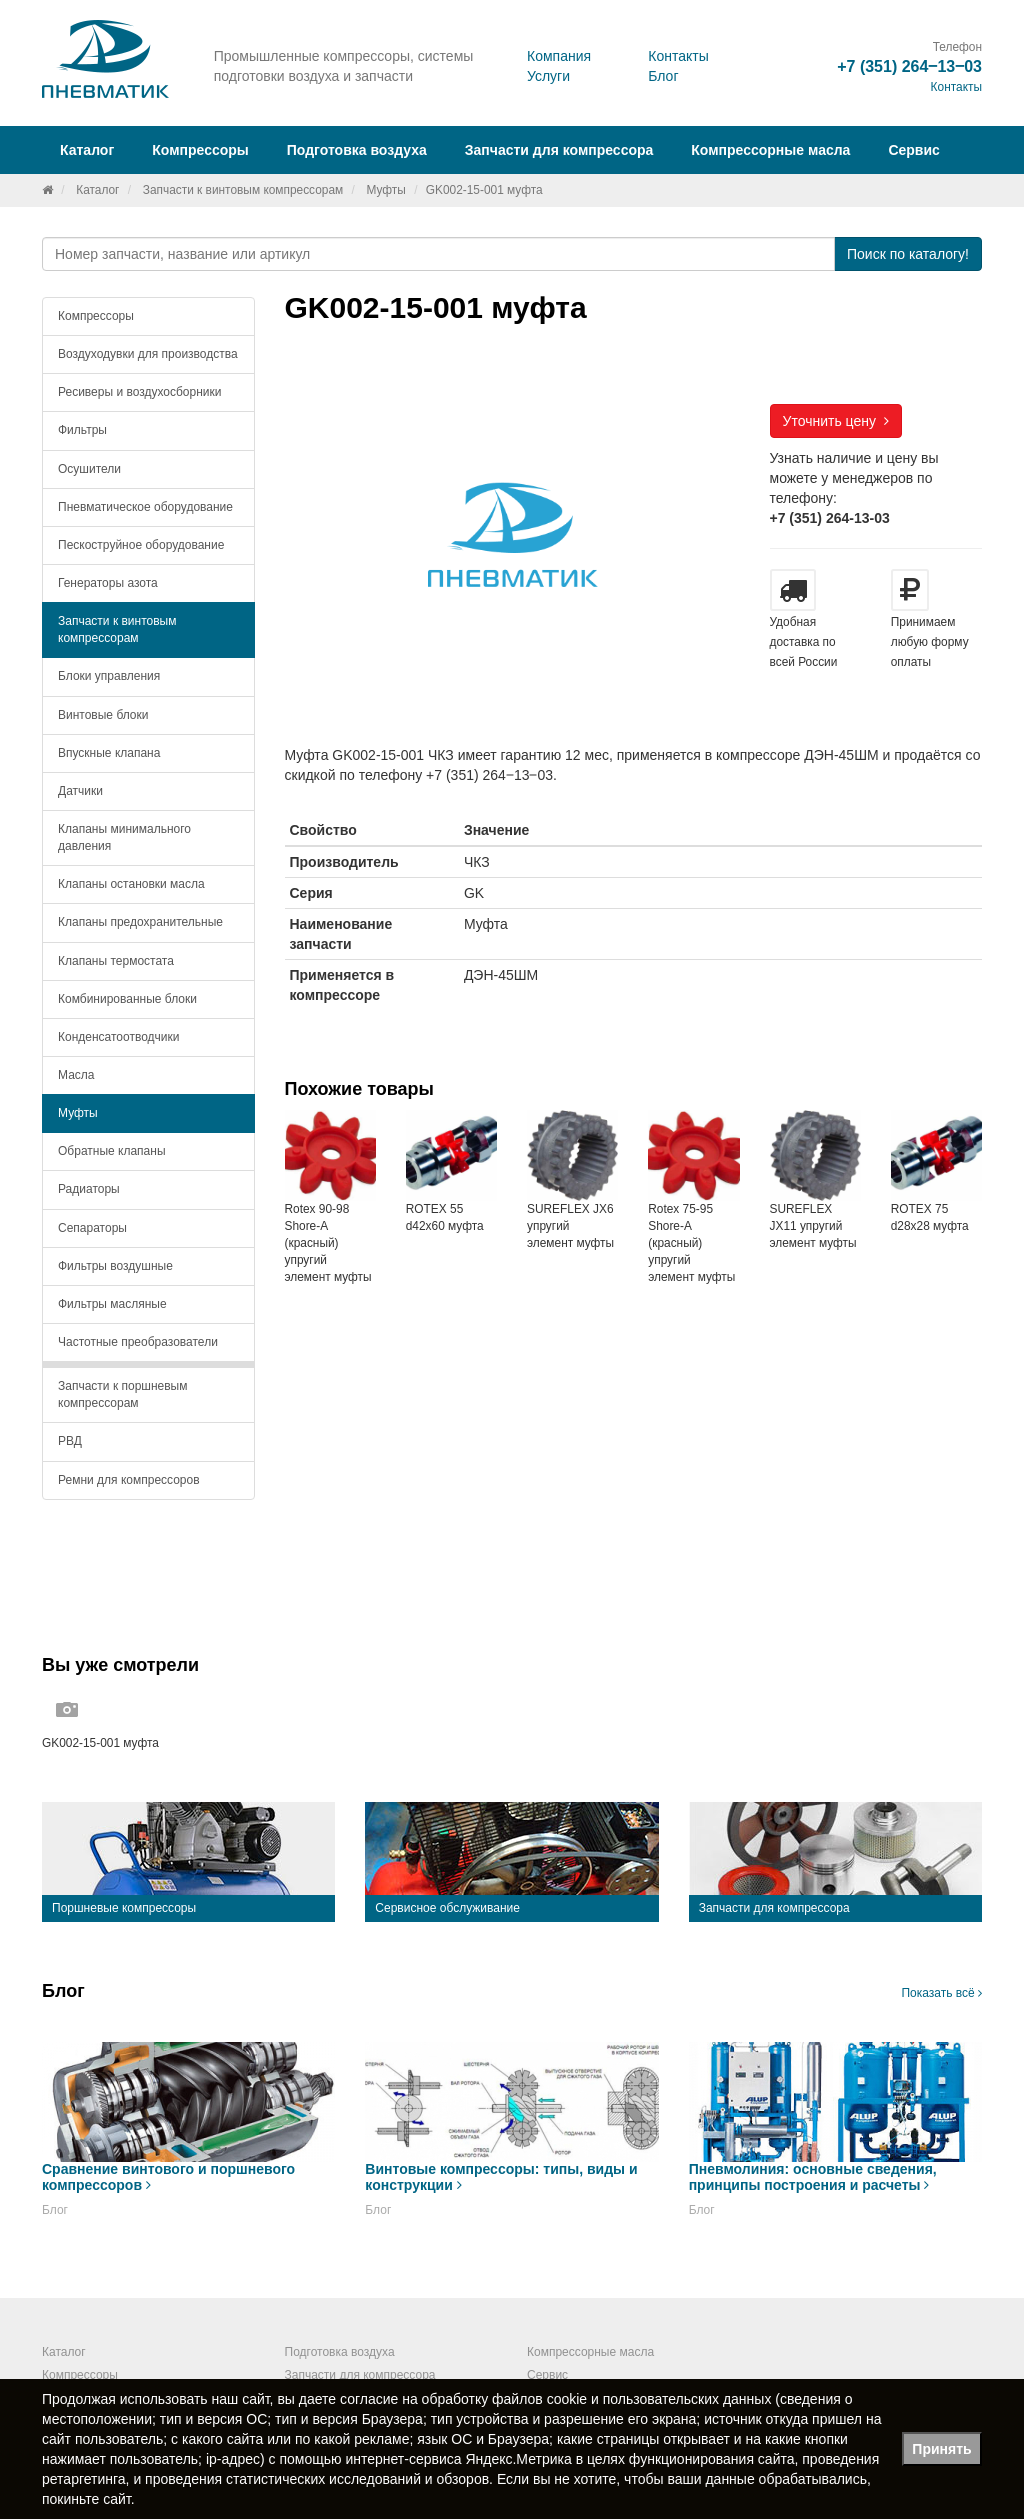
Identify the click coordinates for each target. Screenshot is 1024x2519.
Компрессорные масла (770, 150)
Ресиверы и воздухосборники (140, 392)
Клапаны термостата (116, 961)
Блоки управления (109, 676)
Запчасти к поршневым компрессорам (123, 1394)
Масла (76, 1075)
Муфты (385, 190)
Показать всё (941, 1993)
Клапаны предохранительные (140, 922)
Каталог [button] (87, 150)
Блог (663, 76)
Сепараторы (92, 1228)
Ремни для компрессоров (129, 1480)
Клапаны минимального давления (124, 837)
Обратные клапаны (112, 1151)
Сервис (913, 150)
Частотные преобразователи (138, 1342)
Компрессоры (96, 316)
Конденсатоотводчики (119, 1037)
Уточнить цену (836, 421)
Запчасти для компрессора (559, 150)
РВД (70, 1441)
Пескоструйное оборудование (141, 545)
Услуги (548, 76)
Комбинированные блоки (127, 999)
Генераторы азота (108, 583)
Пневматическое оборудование (145, 507)
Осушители (89, 469)
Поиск (908, 254)
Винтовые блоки (103, 715)
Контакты (678, 56)
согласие (369, 2399)
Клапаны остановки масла (131, 884)
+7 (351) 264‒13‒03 (909, 66)
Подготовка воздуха (340, 2352)
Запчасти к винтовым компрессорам (243, 190)
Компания (559, 56)
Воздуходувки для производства (148, 354)
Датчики (80, 791)
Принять (941, 2449)
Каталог (97, 190)
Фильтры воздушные (115, 1266)
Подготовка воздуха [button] (357, 150)
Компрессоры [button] (200, 150)
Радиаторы (89, 1189)
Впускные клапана (109, 753)
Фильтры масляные (112, 1304)
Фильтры (82, 430)
